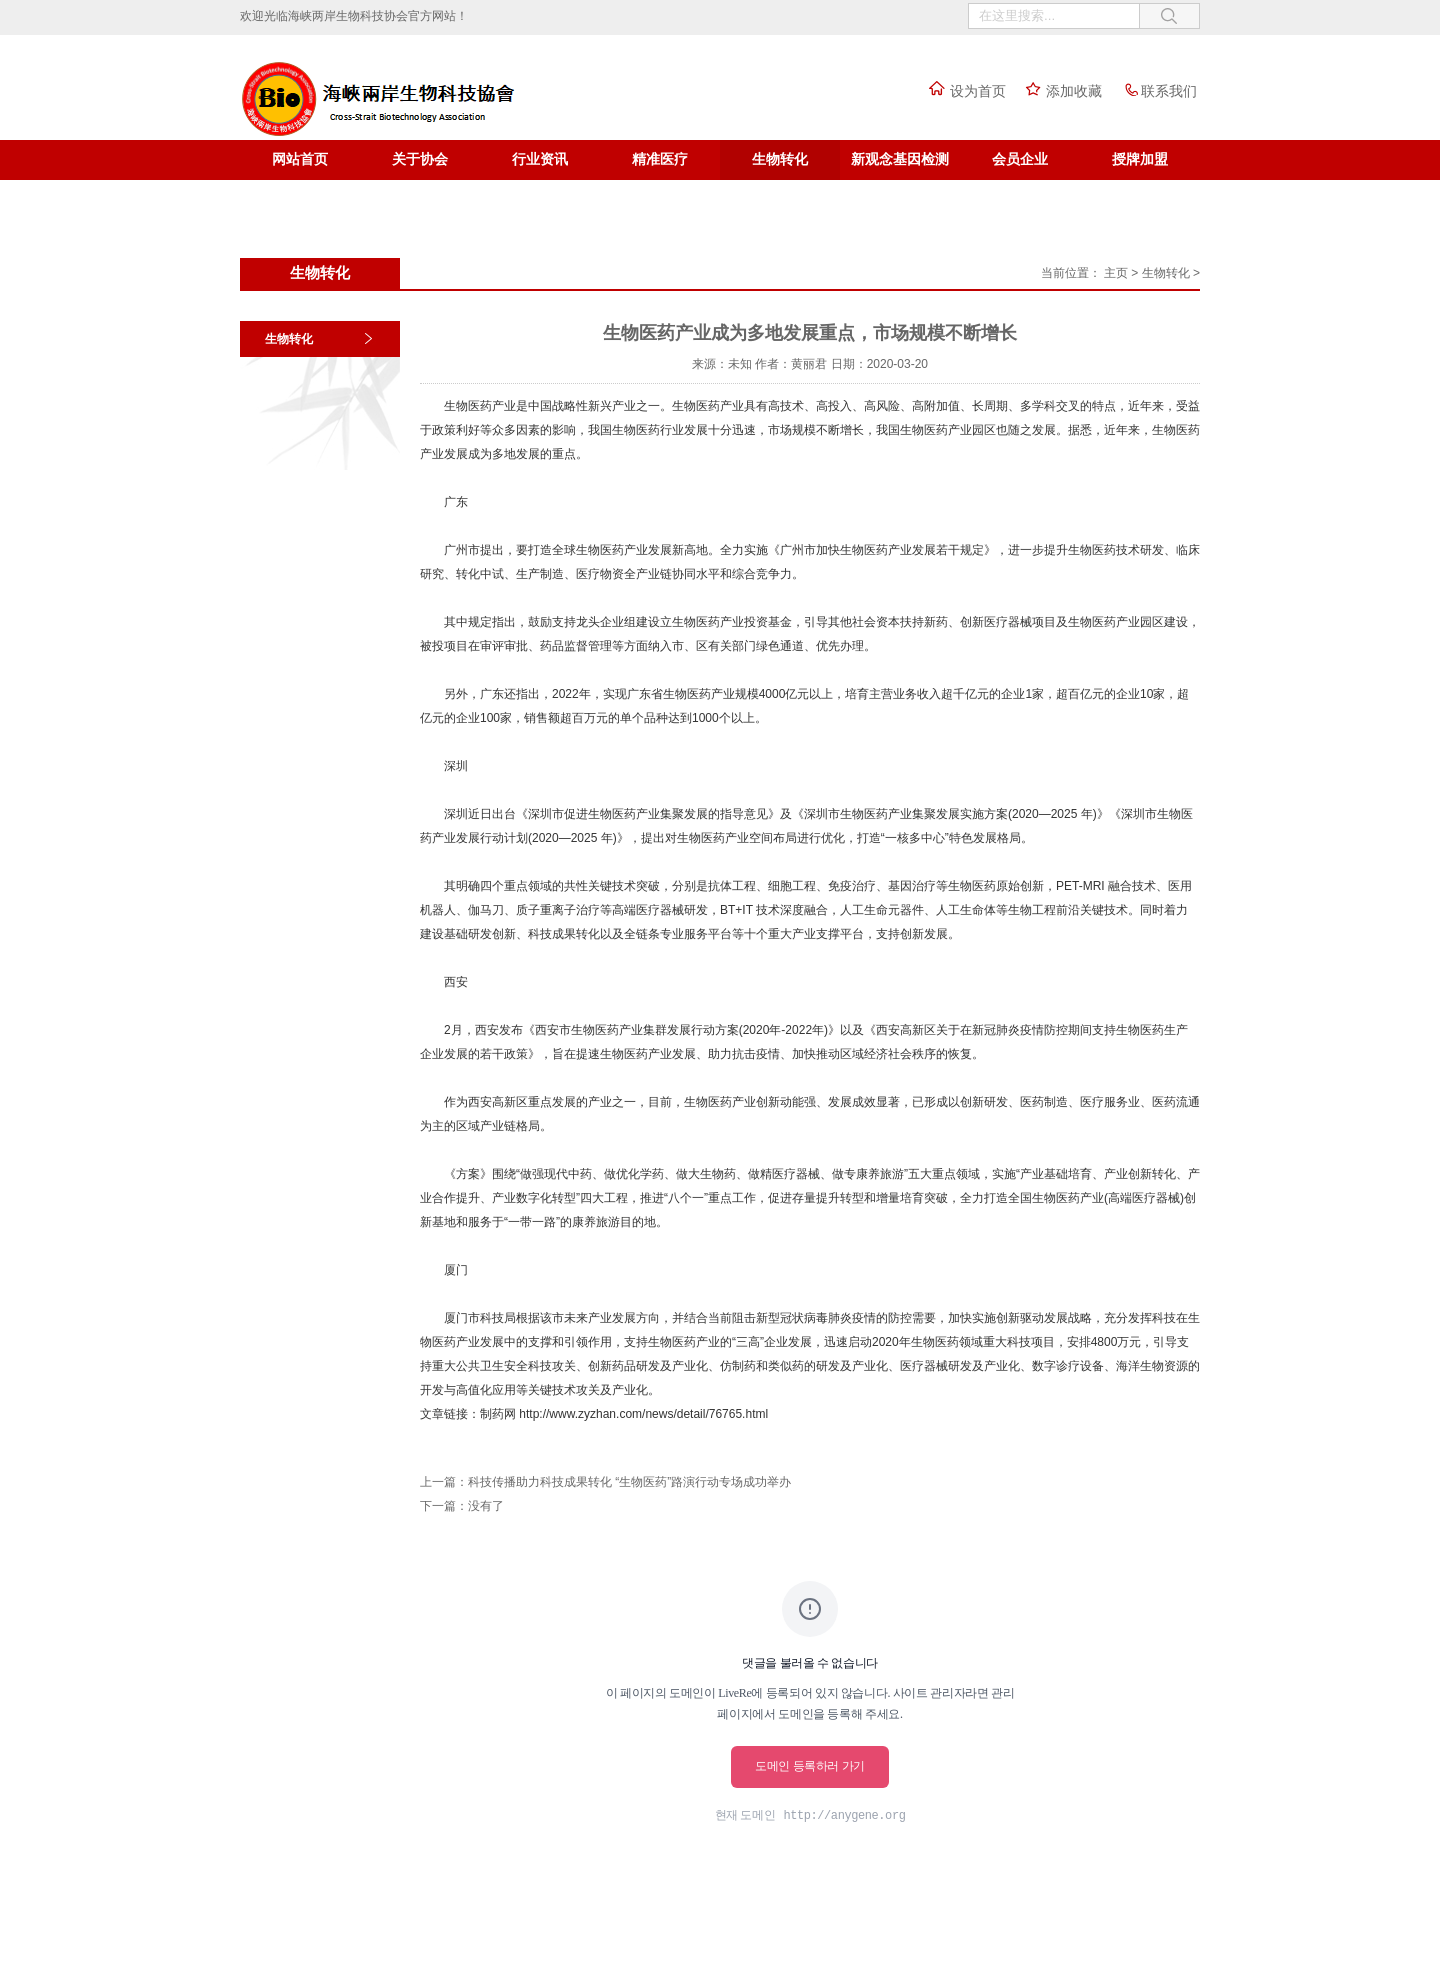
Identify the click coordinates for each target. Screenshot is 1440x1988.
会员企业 (1020, 159)
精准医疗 (660, 159)
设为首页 (963, 91)
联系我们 (1154, 91)
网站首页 (300, 159)
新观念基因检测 (900, 159)
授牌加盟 (1140, 159)
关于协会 (420, 159)
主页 (1116, 273)
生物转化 (780, 159)
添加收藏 (1059, 91)
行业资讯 (540, 159)
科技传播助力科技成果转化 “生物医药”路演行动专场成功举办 (629, 1482)
